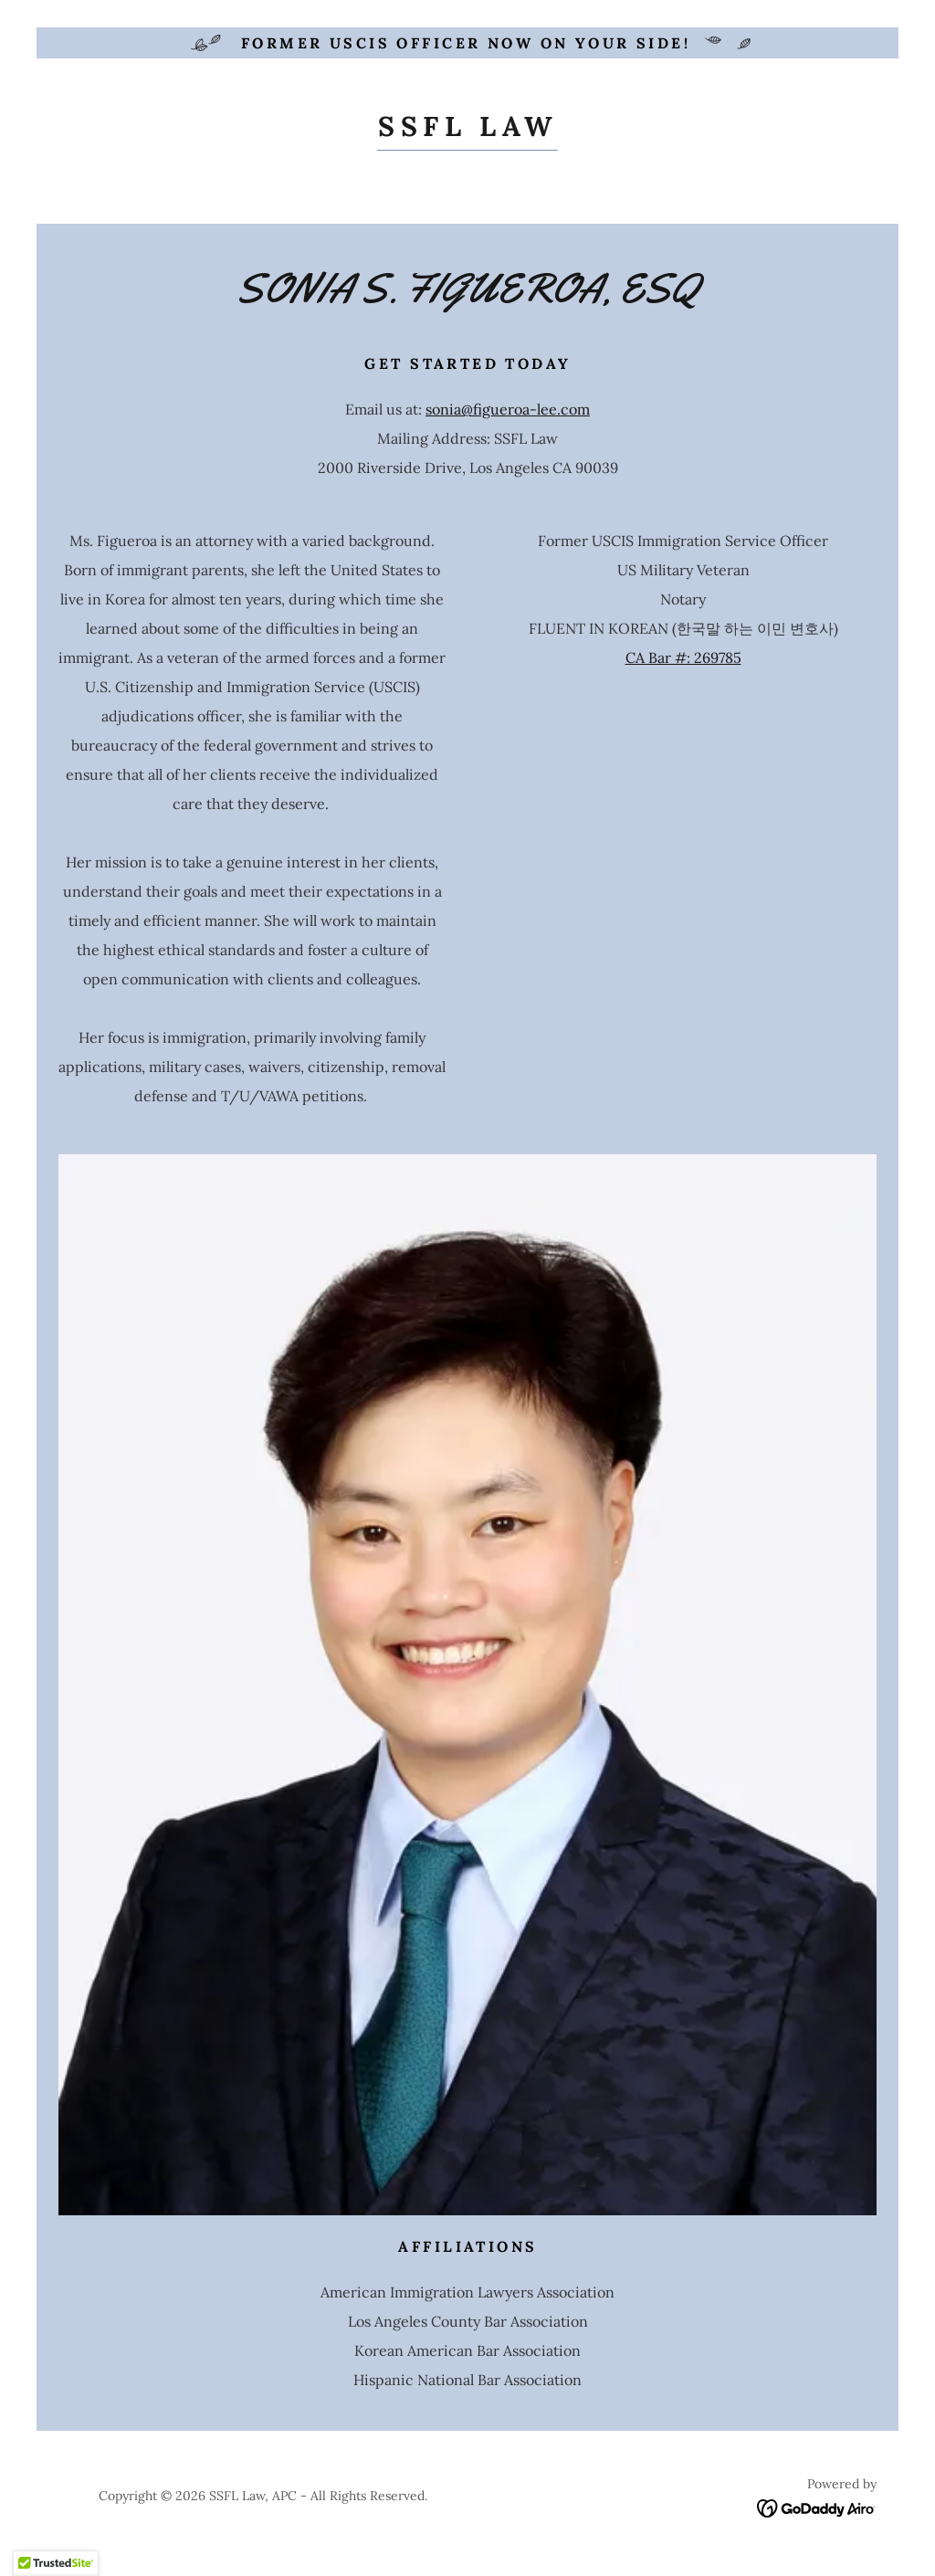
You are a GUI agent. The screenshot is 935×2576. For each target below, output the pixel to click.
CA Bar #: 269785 (683, 657)
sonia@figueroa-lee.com (507, 409)
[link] (467, 130)
